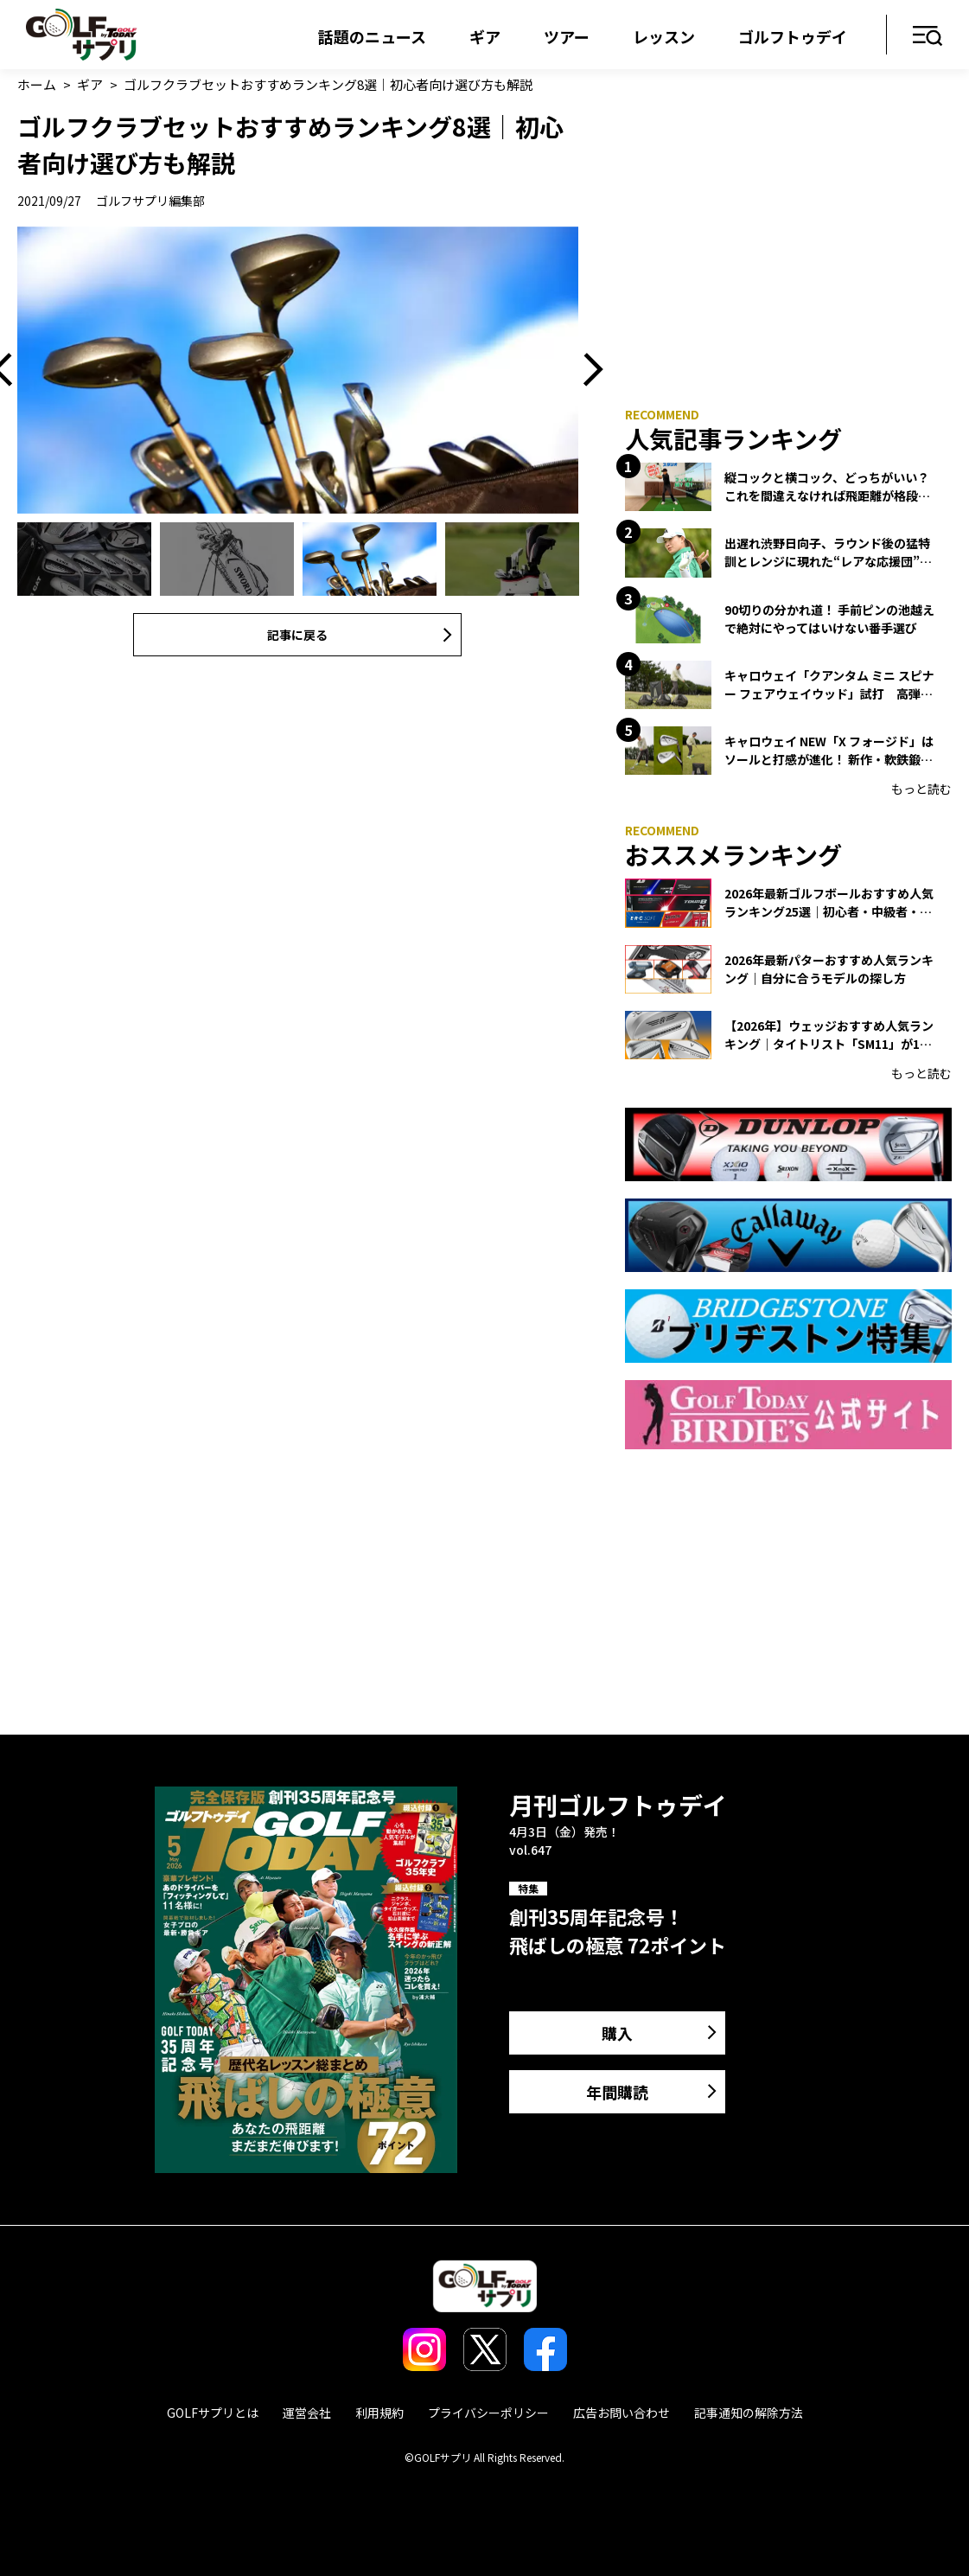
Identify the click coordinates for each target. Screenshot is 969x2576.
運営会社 (307, 2412)
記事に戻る (297, 634)
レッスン (664, 36)
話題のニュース (372, 36)
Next (587, 370)
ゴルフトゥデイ (792, 36)
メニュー (928, 37)
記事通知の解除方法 (748, 2412)
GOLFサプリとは (212, 2412)
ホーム (36, 84)
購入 (617, 2033)
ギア (484, 36)
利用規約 (379, 2412)
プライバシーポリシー (488, 2412)
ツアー (567, 36)
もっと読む (921, 788)
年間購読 (617, 2092)
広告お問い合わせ (621, 2412)
